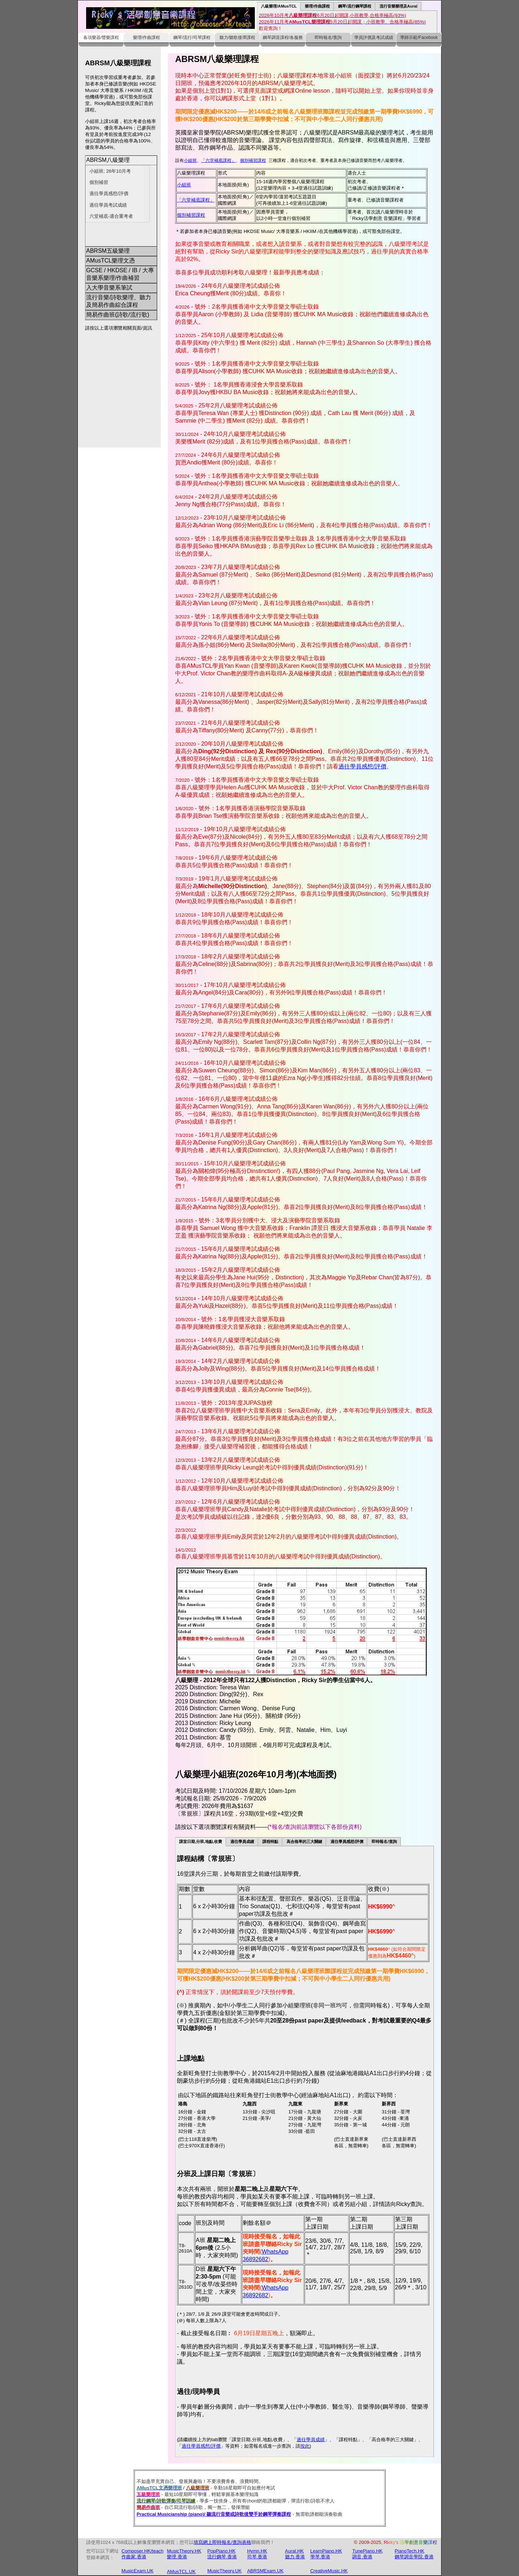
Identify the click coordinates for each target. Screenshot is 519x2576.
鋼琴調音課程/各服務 (283, 37)
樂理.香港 (177, 2557)
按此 (305, 2446)
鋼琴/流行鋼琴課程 (354, 6)
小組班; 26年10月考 (110, 171)
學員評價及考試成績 (373, 37)
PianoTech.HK (409, 2551)
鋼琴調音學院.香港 (414, 2557)
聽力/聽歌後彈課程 (237, 37)
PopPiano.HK (221, 2551)
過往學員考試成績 (108, 205)
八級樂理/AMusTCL (279, 6)
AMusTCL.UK (181, 2572)
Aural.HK (294, 2551)
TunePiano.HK (367, 2551)
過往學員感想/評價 (108, 193)
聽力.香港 (295, 2557)
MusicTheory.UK (224, 2571)
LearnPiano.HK (326, 2551)
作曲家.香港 (133, 2557)
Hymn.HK (257, 2551)
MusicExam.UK (137, 2571)
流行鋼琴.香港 (222, 2557)
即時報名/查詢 (328, 37)
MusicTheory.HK (184, 2551)
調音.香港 (362, 2557)
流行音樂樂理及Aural (399, 6)
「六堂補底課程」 (218, 161)
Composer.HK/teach (142, 2551)
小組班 (190, 161)
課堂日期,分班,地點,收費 (200, 1842)
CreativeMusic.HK (329, 2571)
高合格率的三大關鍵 (304, 1842)
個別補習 (98, 182)
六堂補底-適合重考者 (111, 216)
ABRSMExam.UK (265, 2571)
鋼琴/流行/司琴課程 (191, 37)
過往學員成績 (242, 1842)
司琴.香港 (257, 2557)
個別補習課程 (253, 161)
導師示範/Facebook (419, 37)
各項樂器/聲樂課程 (101, 37)
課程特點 (270, 1842)
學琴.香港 (320, 2557)
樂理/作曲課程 (317, 6)
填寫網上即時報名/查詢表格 (222, 2542)
